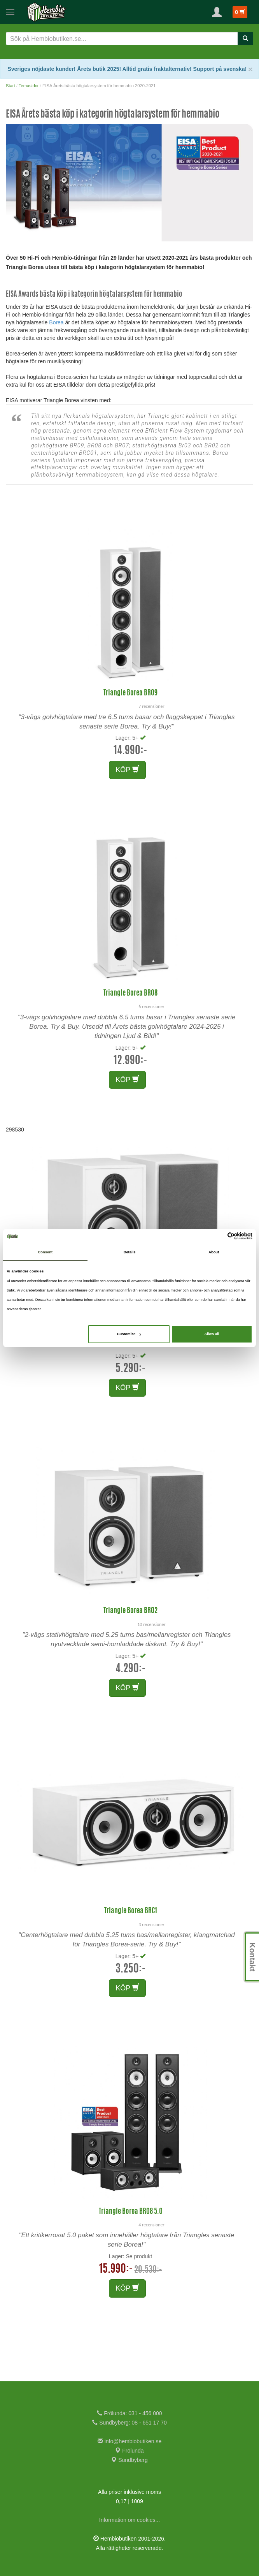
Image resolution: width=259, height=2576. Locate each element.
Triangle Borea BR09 (130, 693)
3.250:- (131, 1969)
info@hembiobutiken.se (129, 2441)
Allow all (211, 1334)
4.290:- (131, 1669)
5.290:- (131, 1369)
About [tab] (213, 1252)
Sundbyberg (129, 2460)
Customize (129, 1334)
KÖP (127, 769)
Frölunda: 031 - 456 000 (129, 2413)
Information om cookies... (129, 2520)
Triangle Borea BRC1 (130, 1911)
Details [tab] (130, 1252)
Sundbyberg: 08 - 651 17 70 (129, 2422)
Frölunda (129, 2451)
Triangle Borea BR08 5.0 (131, 2211)
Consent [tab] (45, 1252)
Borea (56, 322)
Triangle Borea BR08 (130, 993)
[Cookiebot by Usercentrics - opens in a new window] (218, 1236)
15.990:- (116, 2269)
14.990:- (130, 751)
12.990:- (130, 1061)
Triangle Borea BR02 (130, 1611)
